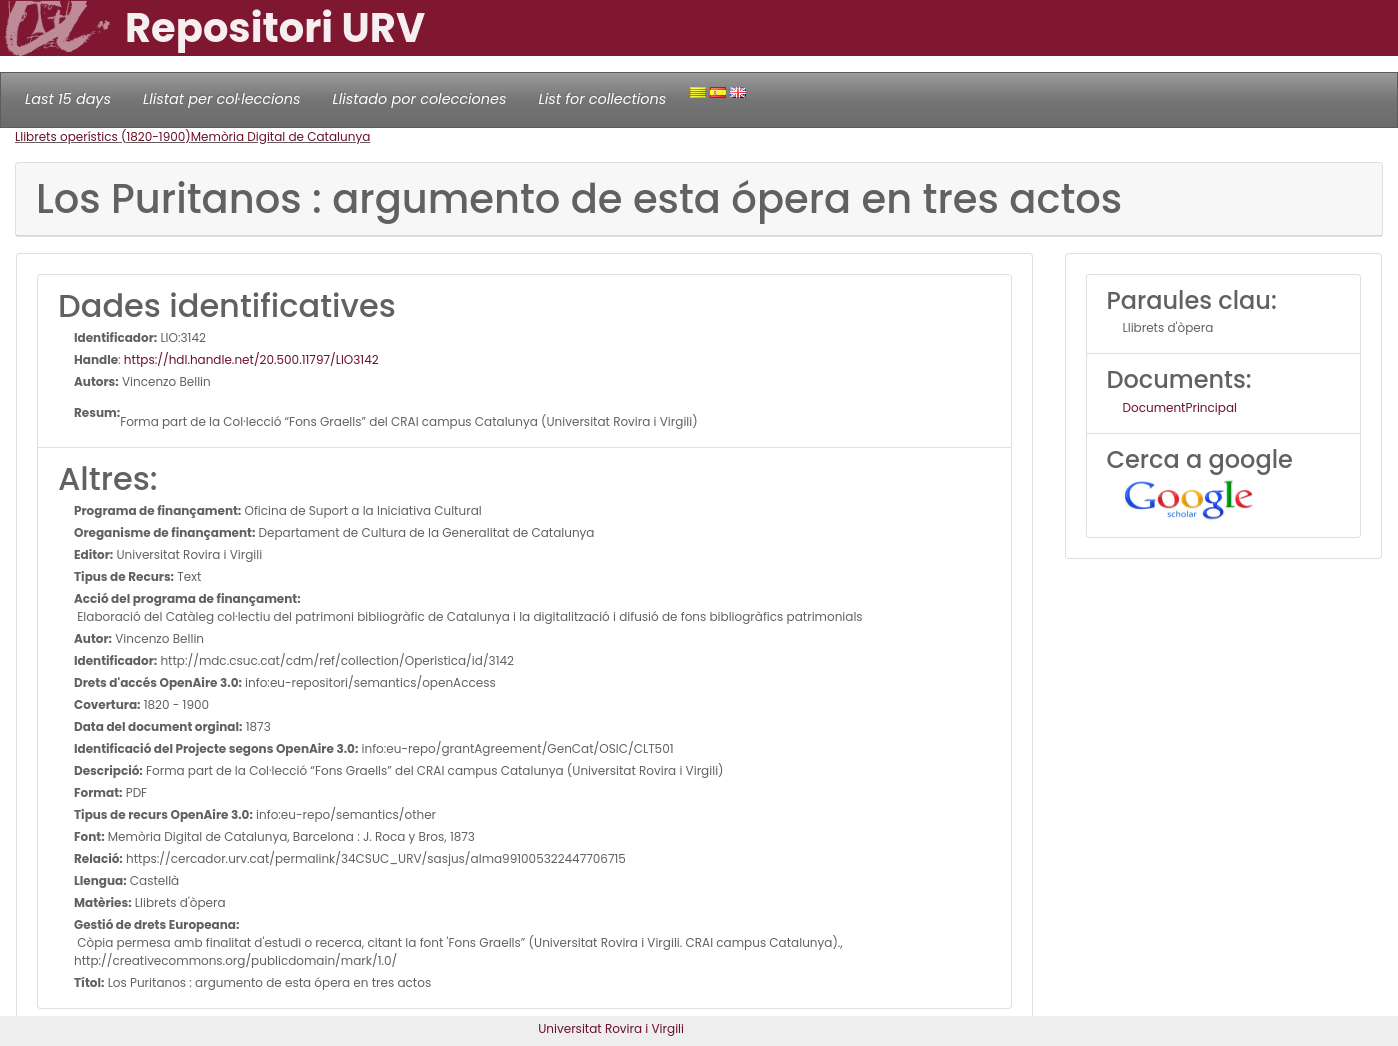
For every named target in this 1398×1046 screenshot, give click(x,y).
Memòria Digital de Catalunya (281, 136)
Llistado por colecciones (420, 99)
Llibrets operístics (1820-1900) (103, 136)
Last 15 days (68, 99)
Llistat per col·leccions (222, 99)
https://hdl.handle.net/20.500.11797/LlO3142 (251, 359)
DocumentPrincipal (1180, 407)
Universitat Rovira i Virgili (611, 1028)
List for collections (602, 99)
